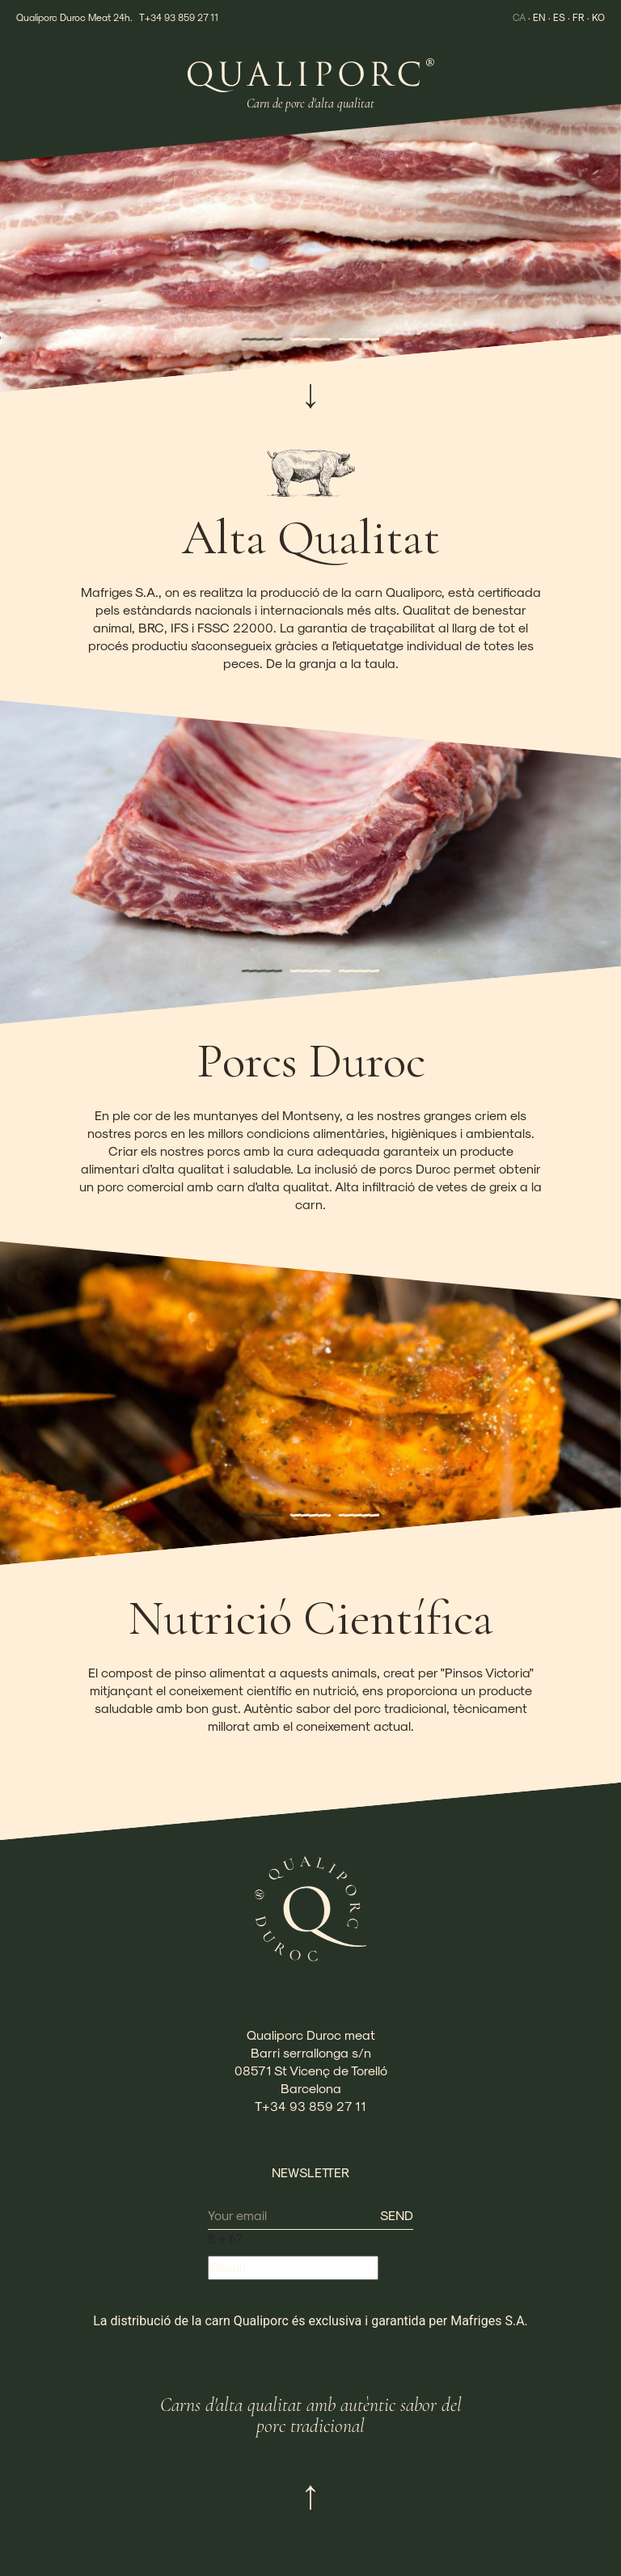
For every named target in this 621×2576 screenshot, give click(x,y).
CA (519, 17)
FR (578, 17)
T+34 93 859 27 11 (178, 17)
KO (598, 17)
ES (559, 17)
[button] (262, 339)
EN (539, 17)
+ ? (225, 2239)
